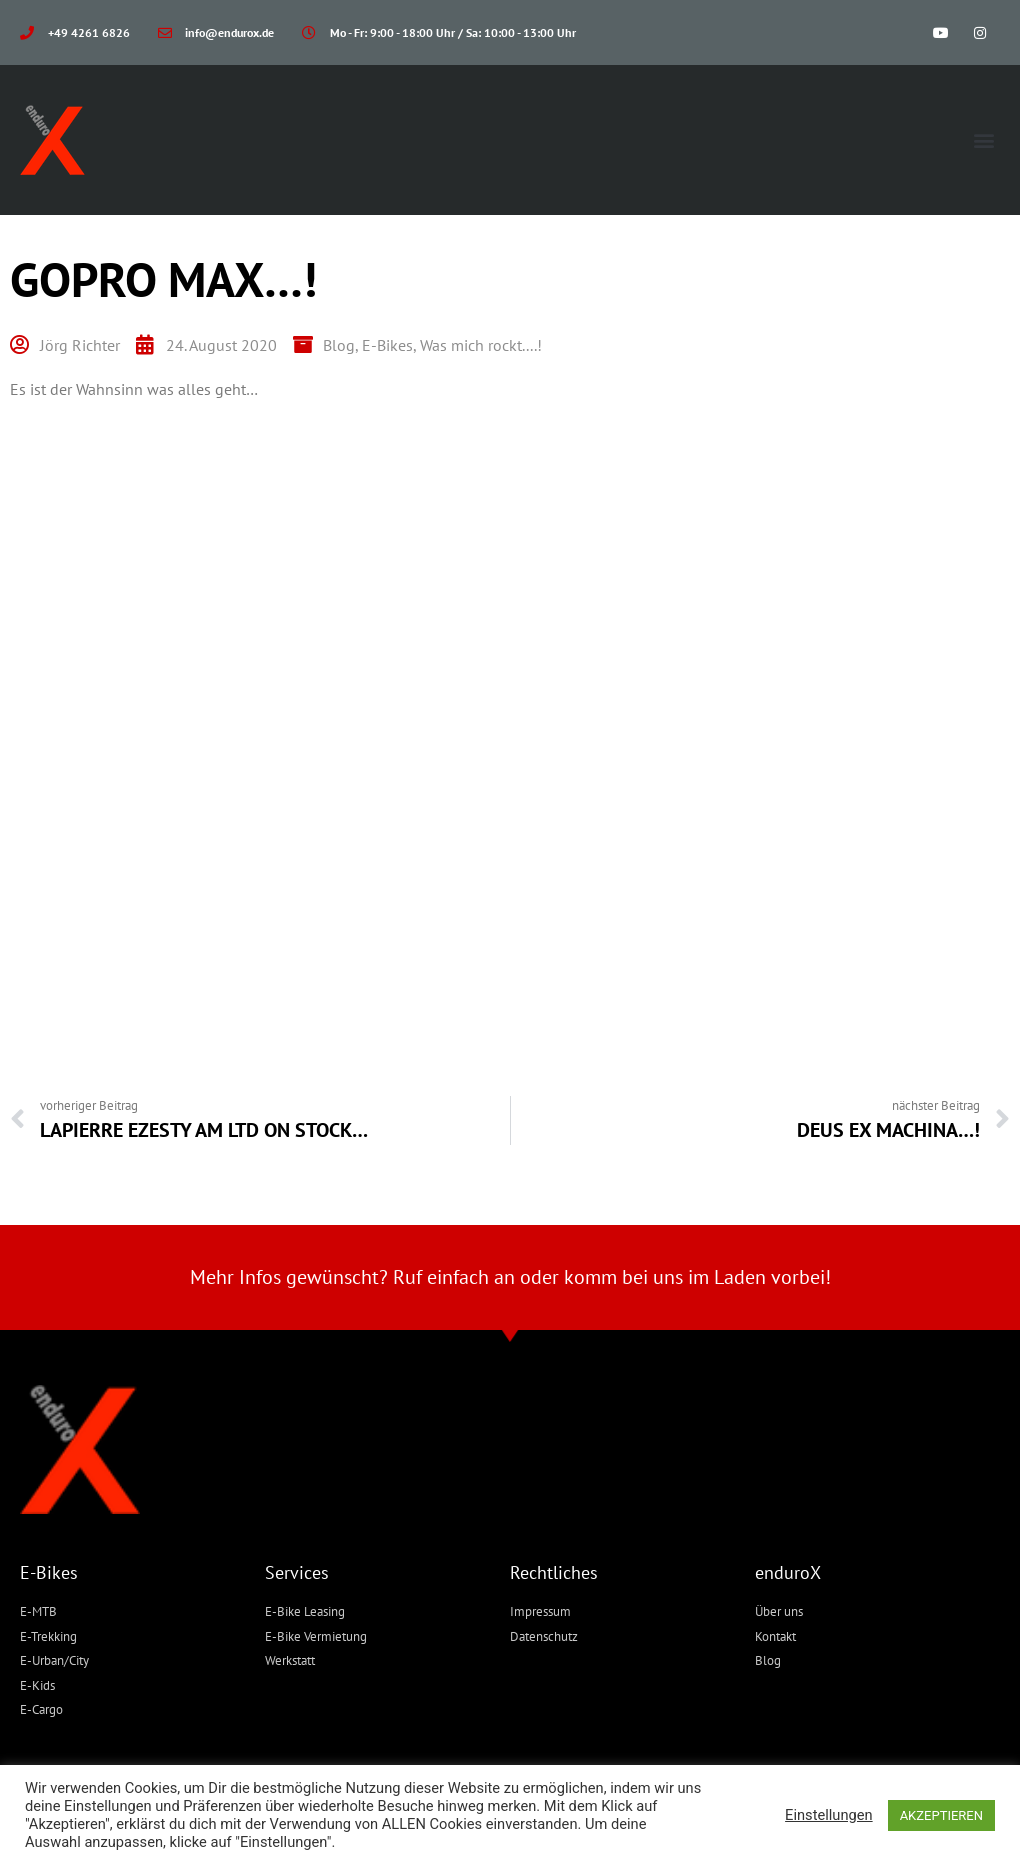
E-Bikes (387, 345)
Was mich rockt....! (481, 345)
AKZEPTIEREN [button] (941, 1815)
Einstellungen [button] (829, 1815)
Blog (339, 345)
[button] (983, 140)
